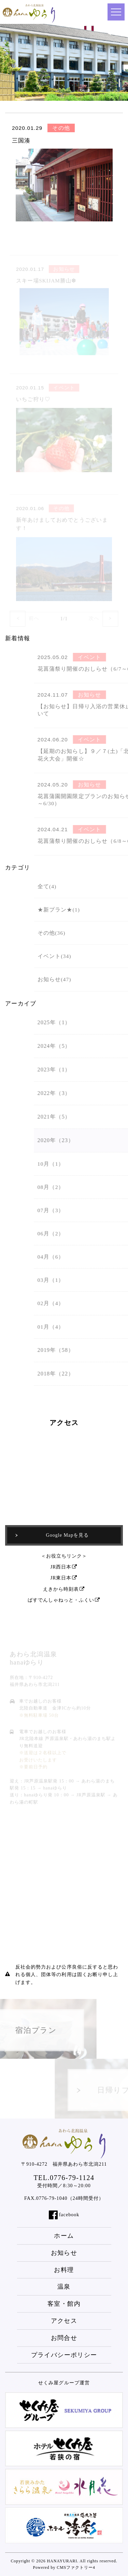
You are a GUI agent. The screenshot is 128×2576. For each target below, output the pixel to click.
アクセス (64, 2320)
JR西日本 (63, 1567)
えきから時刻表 (64, 1589)
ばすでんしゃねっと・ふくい (64, 1600)
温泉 (64, 2286)
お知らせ (64, 2252)
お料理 (64, 2269)
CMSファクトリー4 (76, 2567)
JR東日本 (63, 1577)
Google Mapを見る (52, 1535)
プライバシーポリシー (64, 2355)
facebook (69, 2214)
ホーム (64, 2235)
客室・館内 (64, 2303)
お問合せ (64, 2337)
